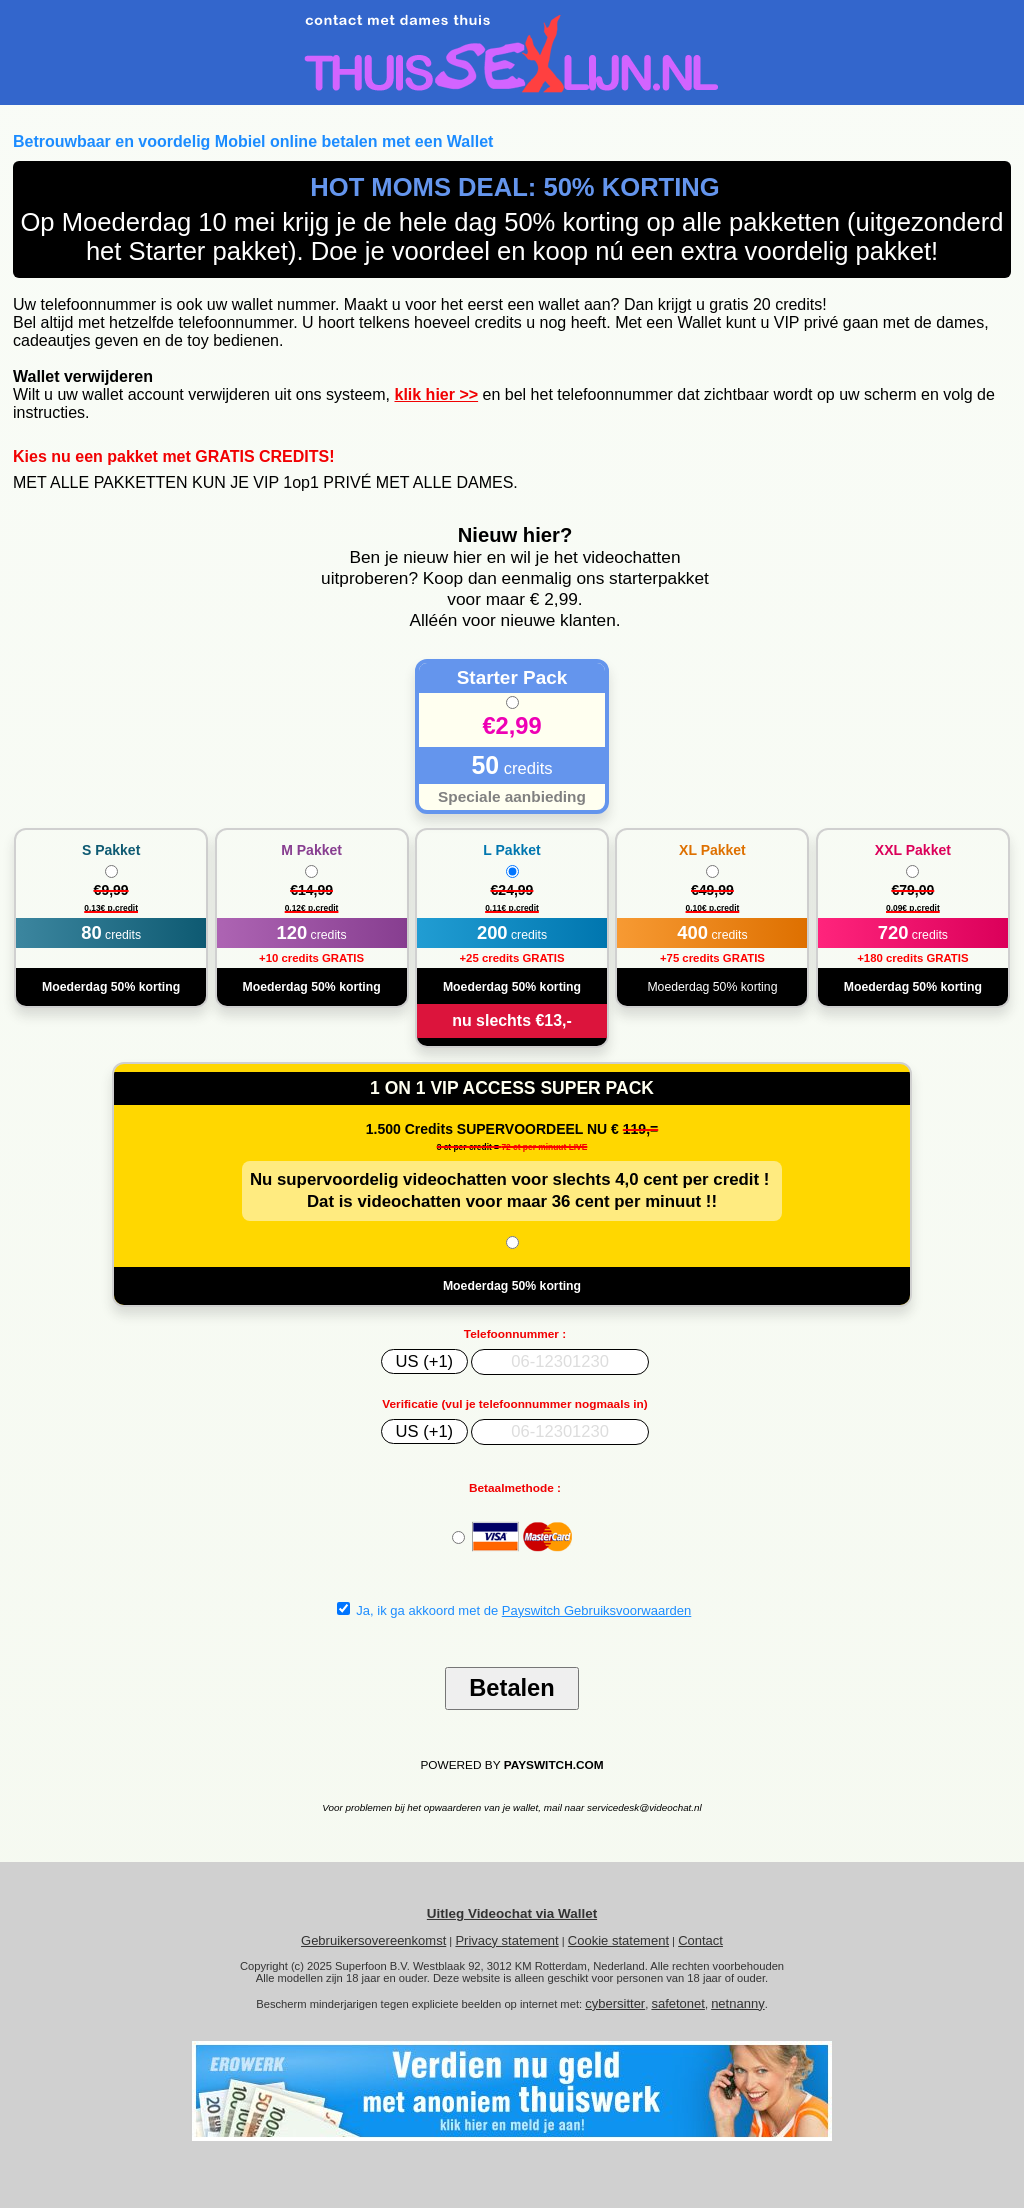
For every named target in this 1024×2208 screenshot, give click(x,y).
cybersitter (615, 2003)
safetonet (678, 2003)
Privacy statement (506, 1940)
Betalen (512, 1688)
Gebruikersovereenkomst (373, 1940)
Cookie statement (618, 1940)
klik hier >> (436, 394)
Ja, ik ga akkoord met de (514, 1610)
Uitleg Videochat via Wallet (512, 1913)
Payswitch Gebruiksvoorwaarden (597, 1610)
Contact (700, 1940)
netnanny (738, 2003)
